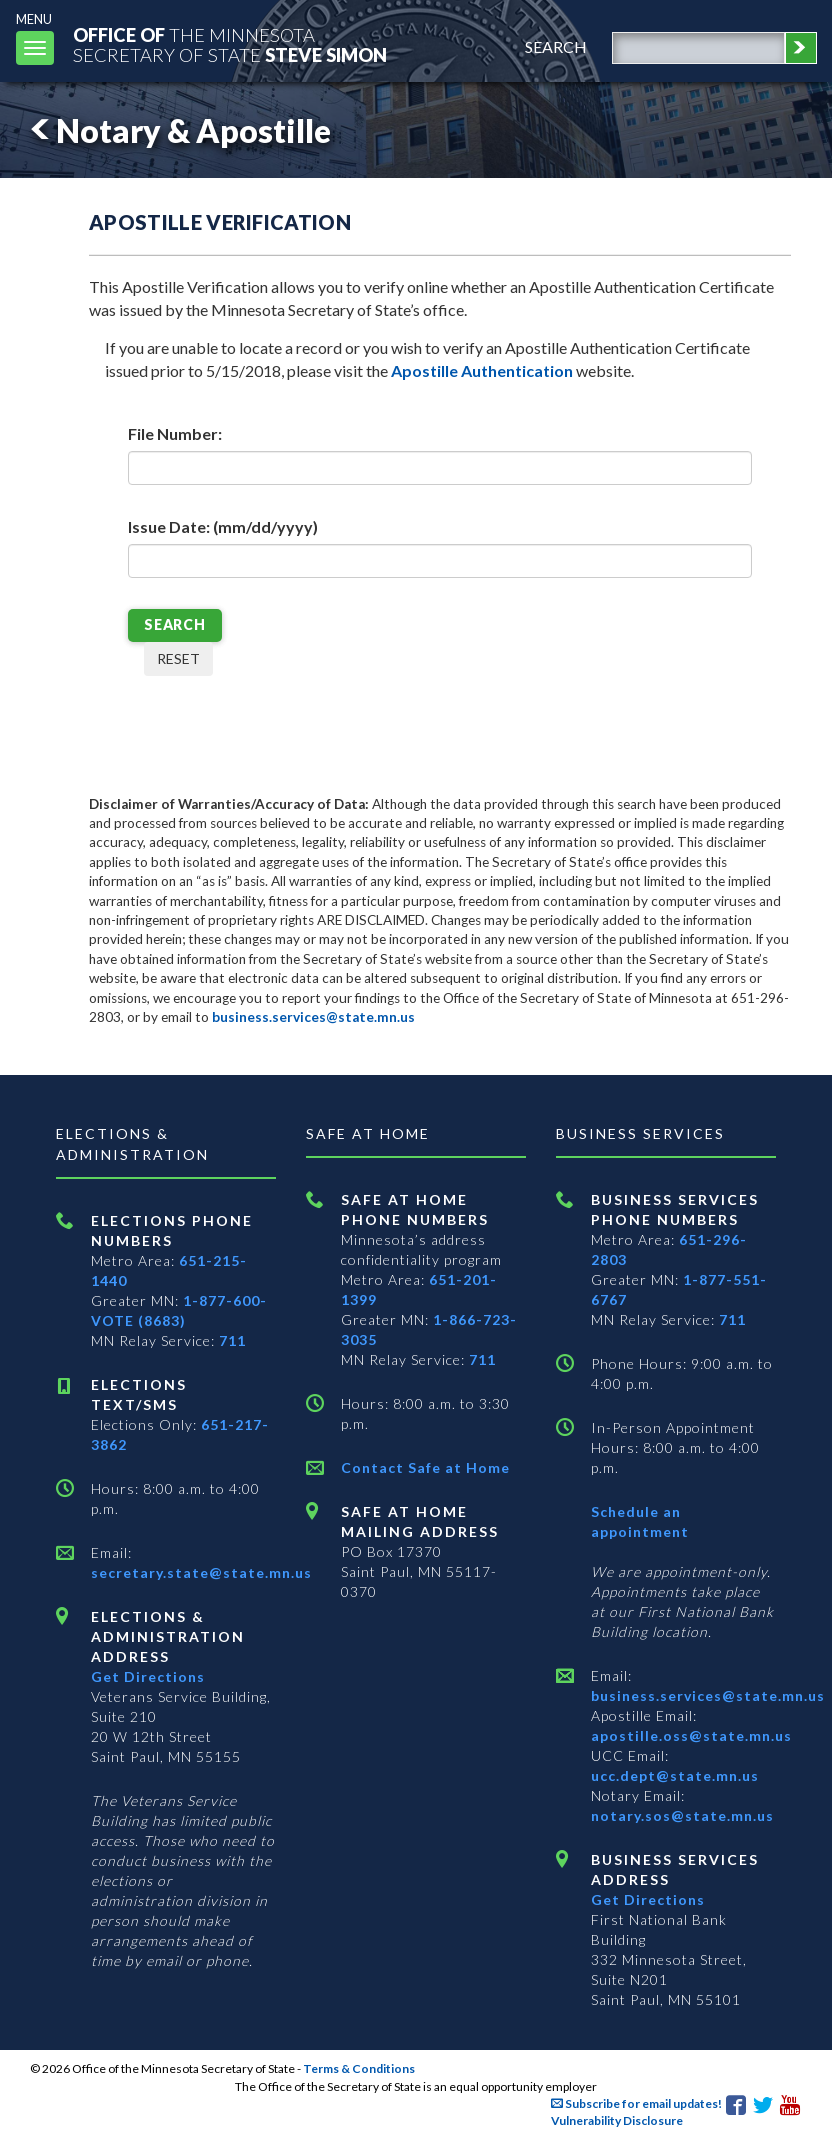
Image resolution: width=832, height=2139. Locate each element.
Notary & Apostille (177, 130)
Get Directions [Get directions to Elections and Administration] (148, 1676)
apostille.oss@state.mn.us (691, 1735)
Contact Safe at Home (425, 1467)
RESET (178, 658)
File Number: (175, 433)
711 (232, 1340)
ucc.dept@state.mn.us (675, 1775)
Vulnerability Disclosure (617, 2120)
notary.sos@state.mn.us (682, 1815)
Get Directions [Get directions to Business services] (648, 1899)
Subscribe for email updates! (636, 2103)
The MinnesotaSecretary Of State (230, 44)
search (556, 46)
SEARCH (175, 624)
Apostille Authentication (482, 370)
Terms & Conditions (359, 2068)
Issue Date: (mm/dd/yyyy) (223, 526)
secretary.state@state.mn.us (201, 1572)
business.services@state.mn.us (313, 1017)
